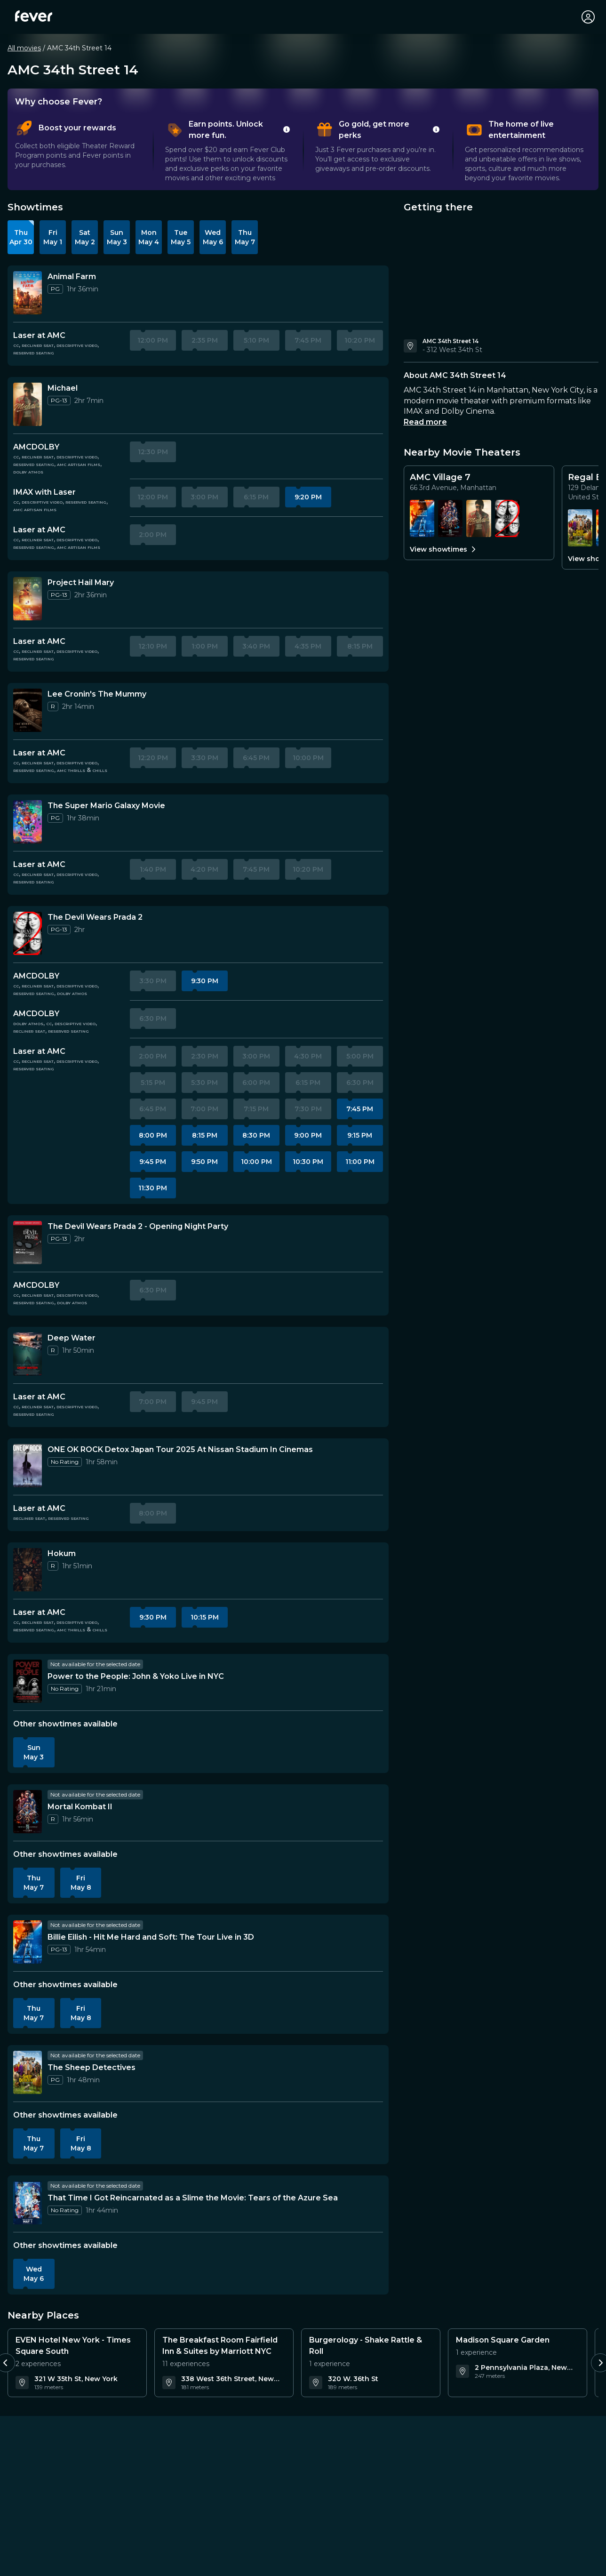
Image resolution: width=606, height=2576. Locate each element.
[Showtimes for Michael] (478, 518)
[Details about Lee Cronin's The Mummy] (97, 694)
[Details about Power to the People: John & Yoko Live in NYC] (136, 1676)
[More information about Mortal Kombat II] (27, 1811)
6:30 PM (153, 1018)
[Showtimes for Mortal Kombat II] (450, 518)
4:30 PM (308, 1056)
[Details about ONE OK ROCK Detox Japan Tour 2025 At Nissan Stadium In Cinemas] (180, 1449)
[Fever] (33, 16)
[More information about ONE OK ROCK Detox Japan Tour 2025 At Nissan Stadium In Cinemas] (27, 1465)
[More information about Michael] (27, 404)
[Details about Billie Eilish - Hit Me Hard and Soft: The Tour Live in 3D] (151, 1937)
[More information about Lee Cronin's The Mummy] (27, 710)
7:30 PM (308, 1109)
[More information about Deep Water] (27, 1354)
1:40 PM (153, 869)
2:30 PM (204, 1056)
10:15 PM (205, 1617)
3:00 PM (204, 497)
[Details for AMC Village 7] (479, 482)
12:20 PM (153, 758)
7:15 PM (256, 1109)
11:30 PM (152, 1188)
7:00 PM (204, 1109)
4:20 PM (204, 869)
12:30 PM (153, 452)
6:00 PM (256, 1082)
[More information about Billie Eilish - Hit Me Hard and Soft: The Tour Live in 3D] (27, 1942)
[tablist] (303, 151)
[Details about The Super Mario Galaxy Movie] (106, 805)
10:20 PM (359, 340)
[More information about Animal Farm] (27, 292)
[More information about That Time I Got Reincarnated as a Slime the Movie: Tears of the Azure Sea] (27, 2202)
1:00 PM (204, 646)
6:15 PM (256, 497)
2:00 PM (153, 534)
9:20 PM (308, 497)
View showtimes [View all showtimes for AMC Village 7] (444, 549)
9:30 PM (204, 981)
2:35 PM (204, 340)
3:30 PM (204, 758)
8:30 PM (256, 1135)
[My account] (588, 17)
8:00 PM (153, 1135)
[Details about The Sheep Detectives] (92, 2067)
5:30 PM (204, 1082)
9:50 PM (204, 1161)
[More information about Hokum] (27, 1569)
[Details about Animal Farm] (72, 276)
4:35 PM (308, 646)
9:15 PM (359, 1135)
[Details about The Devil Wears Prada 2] (95, 917)
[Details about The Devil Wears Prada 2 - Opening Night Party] (138, 1226)
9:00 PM (308, 1135)
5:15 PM (153, 1082)
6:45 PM (256, 758)
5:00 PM (360, 1056)
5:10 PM (256, 340)
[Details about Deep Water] (72, 1338)
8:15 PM (360, 646)
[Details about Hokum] (62, 1553)
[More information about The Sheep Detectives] (27, 2072)
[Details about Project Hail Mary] (81, 582)
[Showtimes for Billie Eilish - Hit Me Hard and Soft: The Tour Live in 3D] (422, 518)
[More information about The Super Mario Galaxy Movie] (27, 821)
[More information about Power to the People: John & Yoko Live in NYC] (27, 1681)
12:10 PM (152, 646)
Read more (425, 421)
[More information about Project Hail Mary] (27, 598)
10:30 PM (308, 1161)
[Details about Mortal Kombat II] (80, 1807)
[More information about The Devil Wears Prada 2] (27, 933)
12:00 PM (152, 340)
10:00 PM (308, 758)
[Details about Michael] (63, 388)
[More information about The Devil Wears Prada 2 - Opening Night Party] (27, 1242)
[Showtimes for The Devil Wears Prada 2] (507, 518)
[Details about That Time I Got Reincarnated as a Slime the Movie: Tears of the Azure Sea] (193, 2198)
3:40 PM (256, 646)
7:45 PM (308, 340)
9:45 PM (152, 1161)
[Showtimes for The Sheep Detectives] (580, 527)
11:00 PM (360, 1161)
